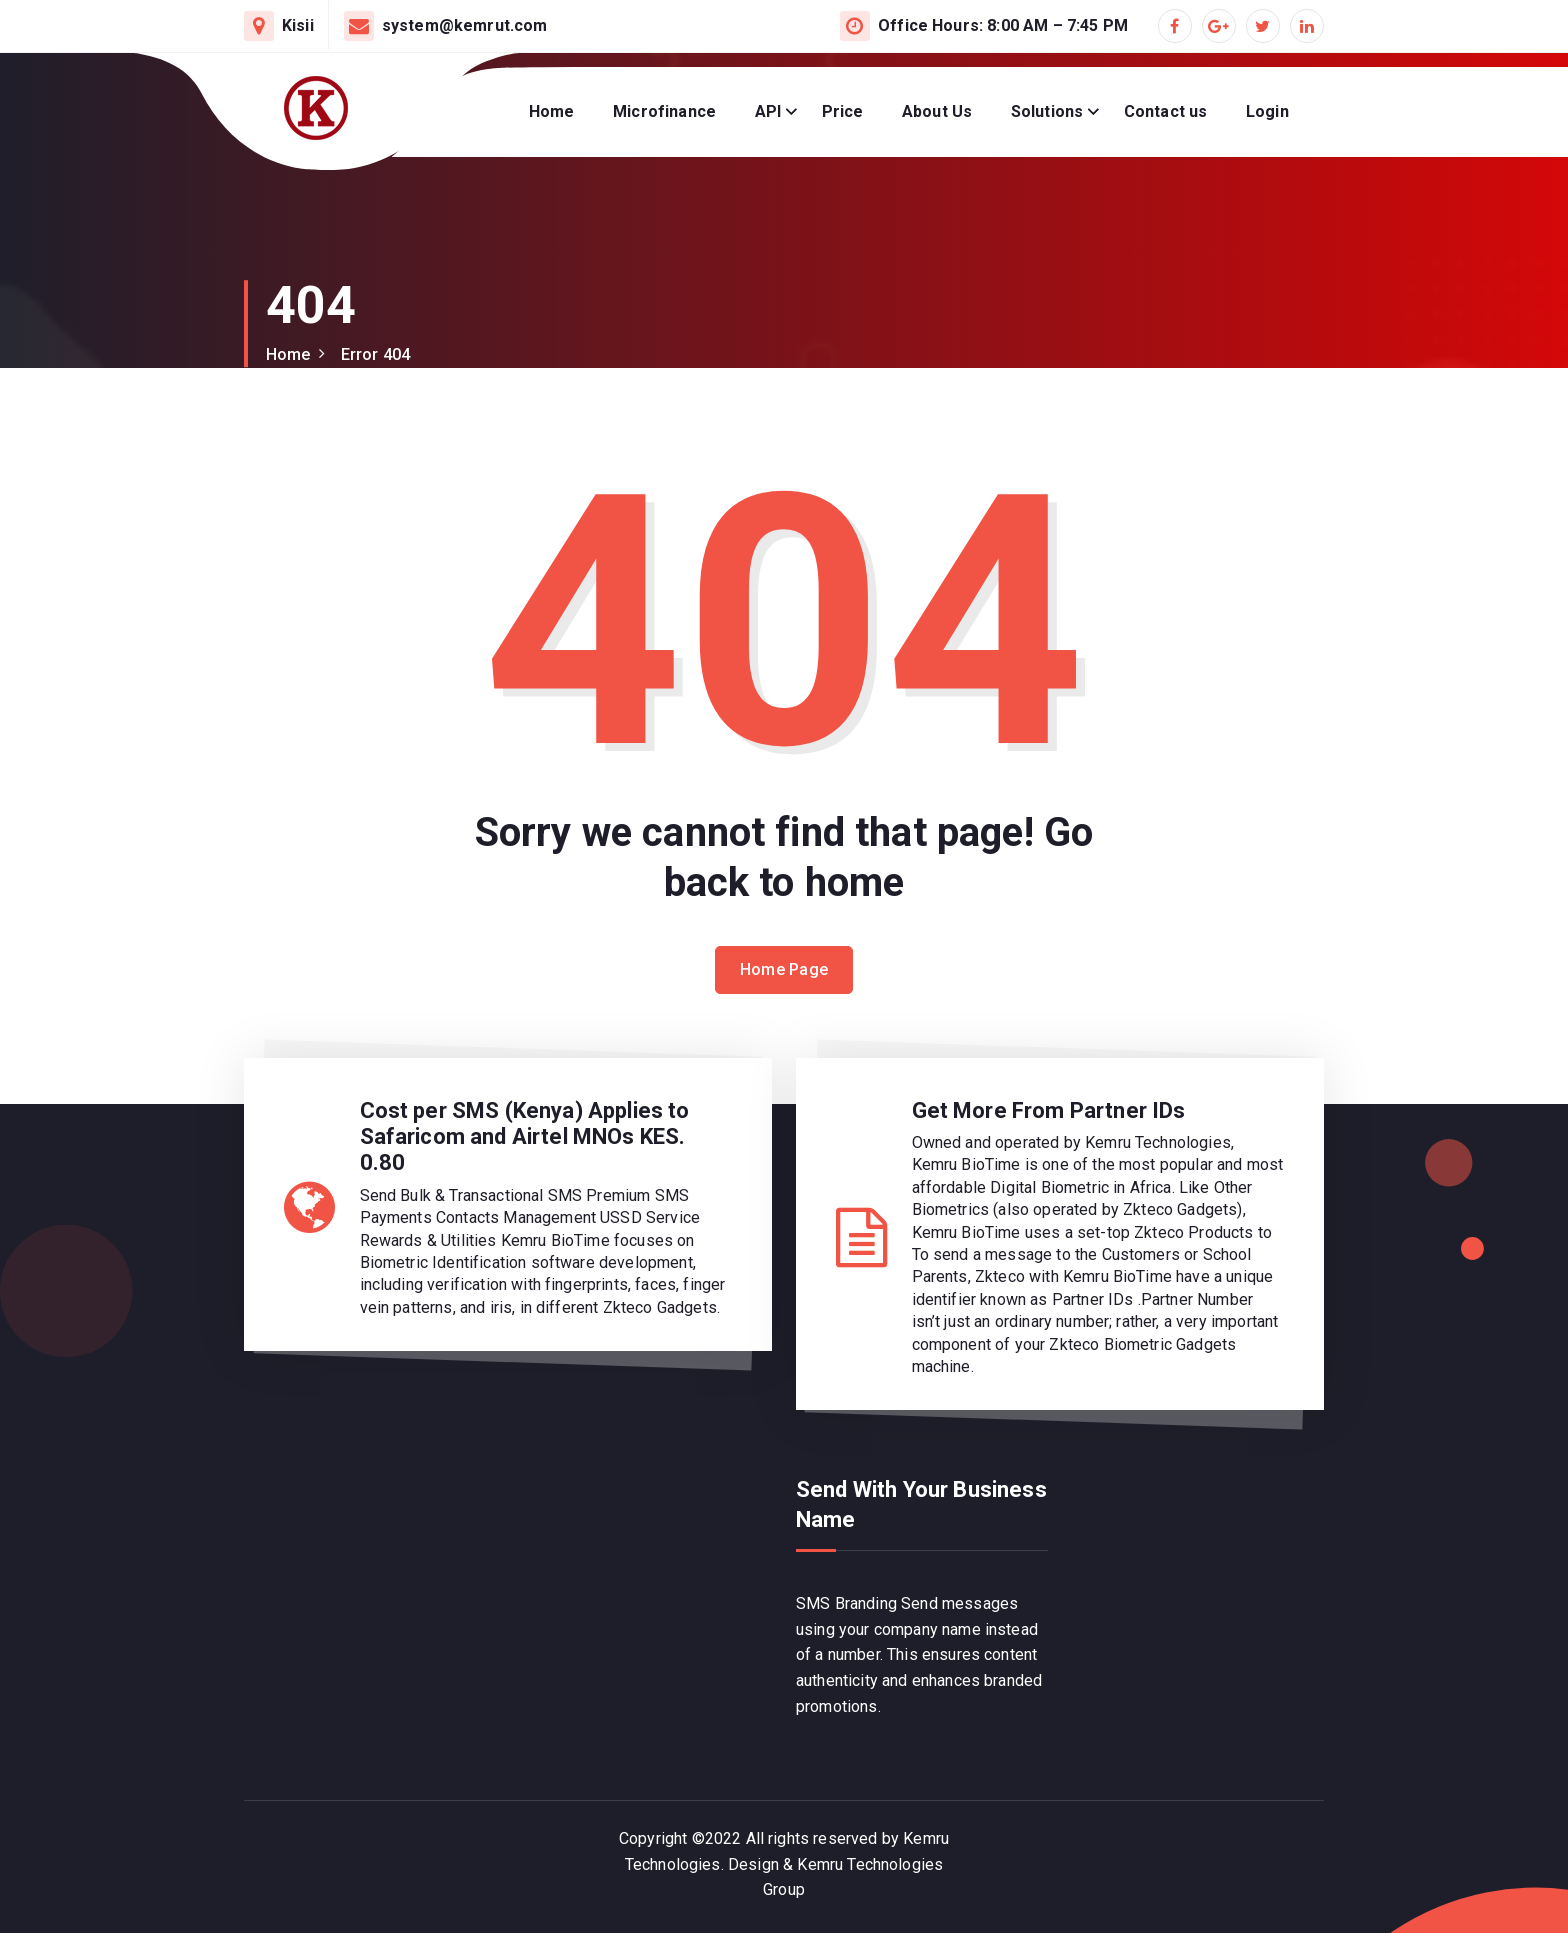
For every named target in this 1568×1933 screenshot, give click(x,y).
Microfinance (664, 111)
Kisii (298, 25)
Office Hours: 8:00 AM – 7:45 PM (1003, 25)
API (768, 111)
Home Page (784, 969)
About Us (937, 111)
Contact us (1166, 111)
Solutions (1047, 111)
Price (843, 111)
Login (1267, 111)
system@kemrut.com (465, 25)
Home (552, 111)
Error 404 (375, 354)
